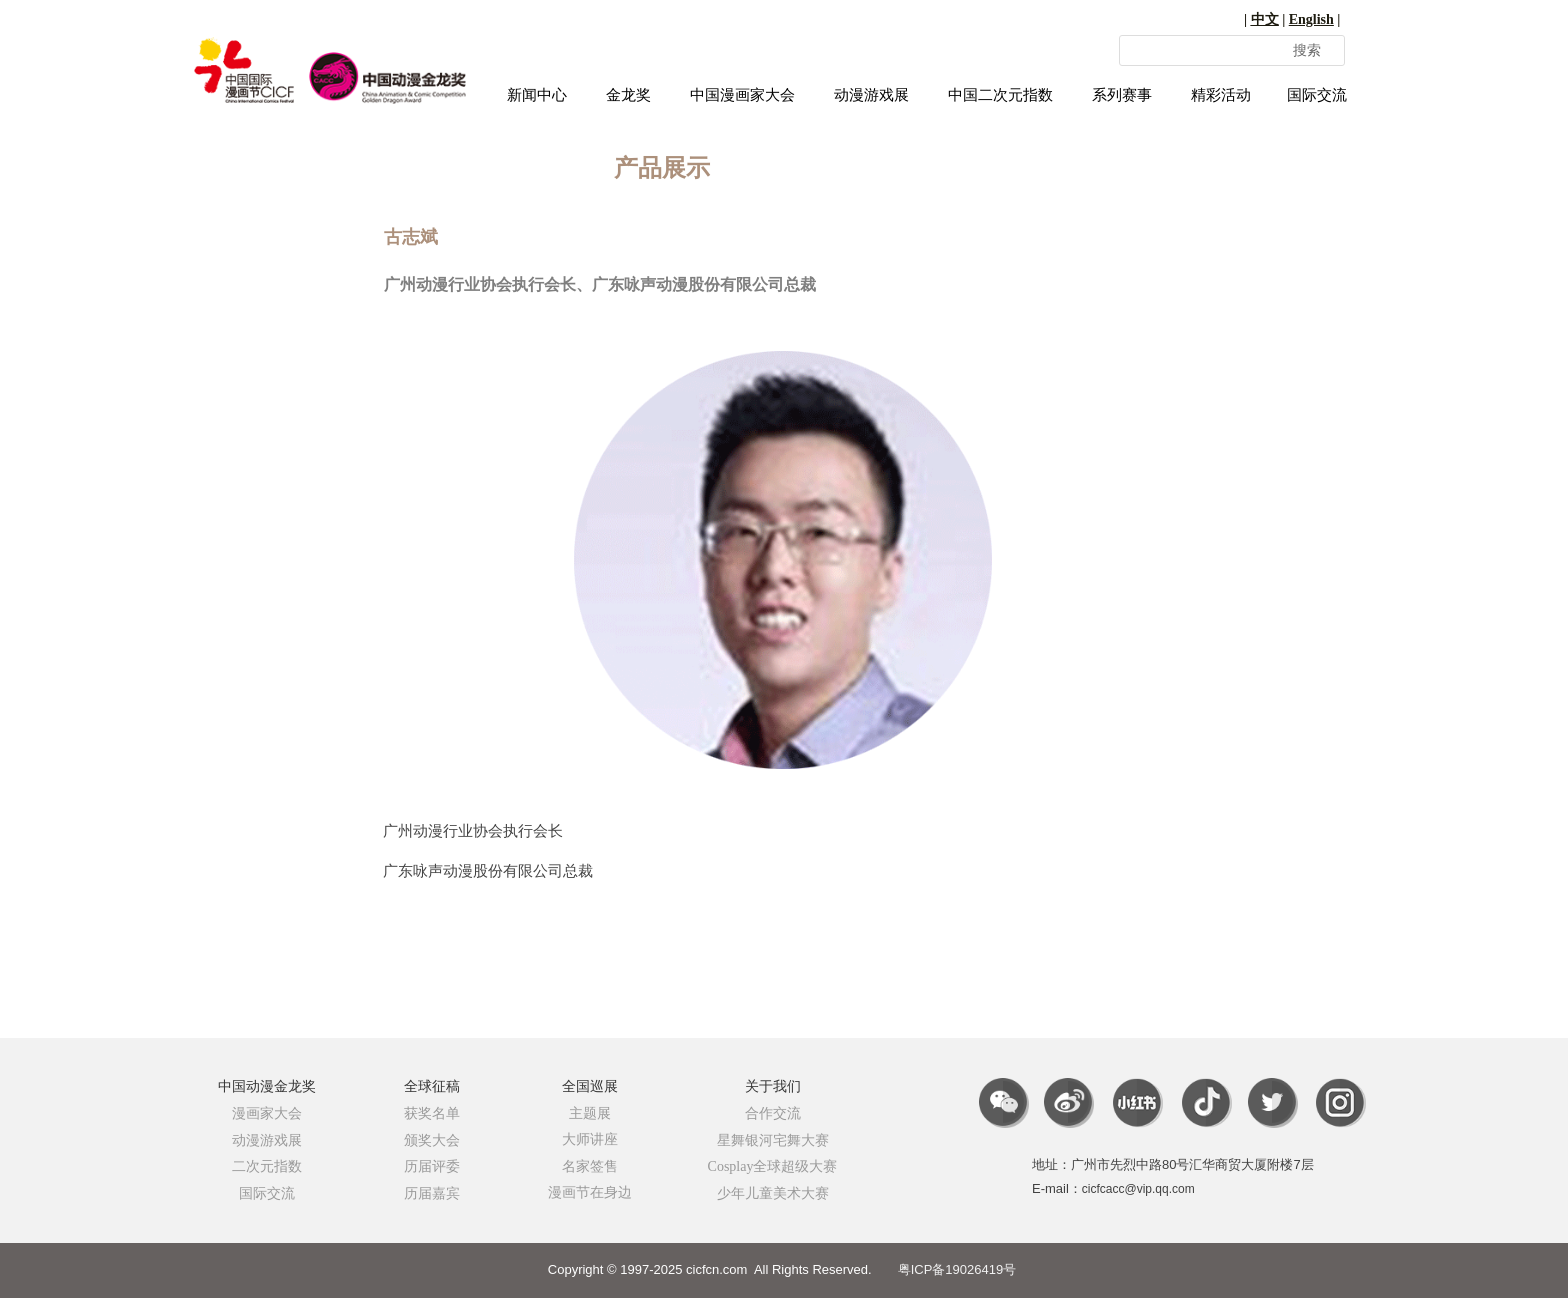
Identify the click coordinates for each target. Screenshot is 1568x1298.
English (1311, 19)
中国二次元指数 (1000, 95)
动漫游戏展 (871, 95)
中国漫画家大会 (742, 95)
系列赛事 (1122, 95)
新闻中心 (537, 95)
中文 (1265, 19)
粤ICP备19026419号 (957, 1269)
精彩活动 (1221, 95)
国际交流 (1317, 95)
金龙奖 (628, 95)
